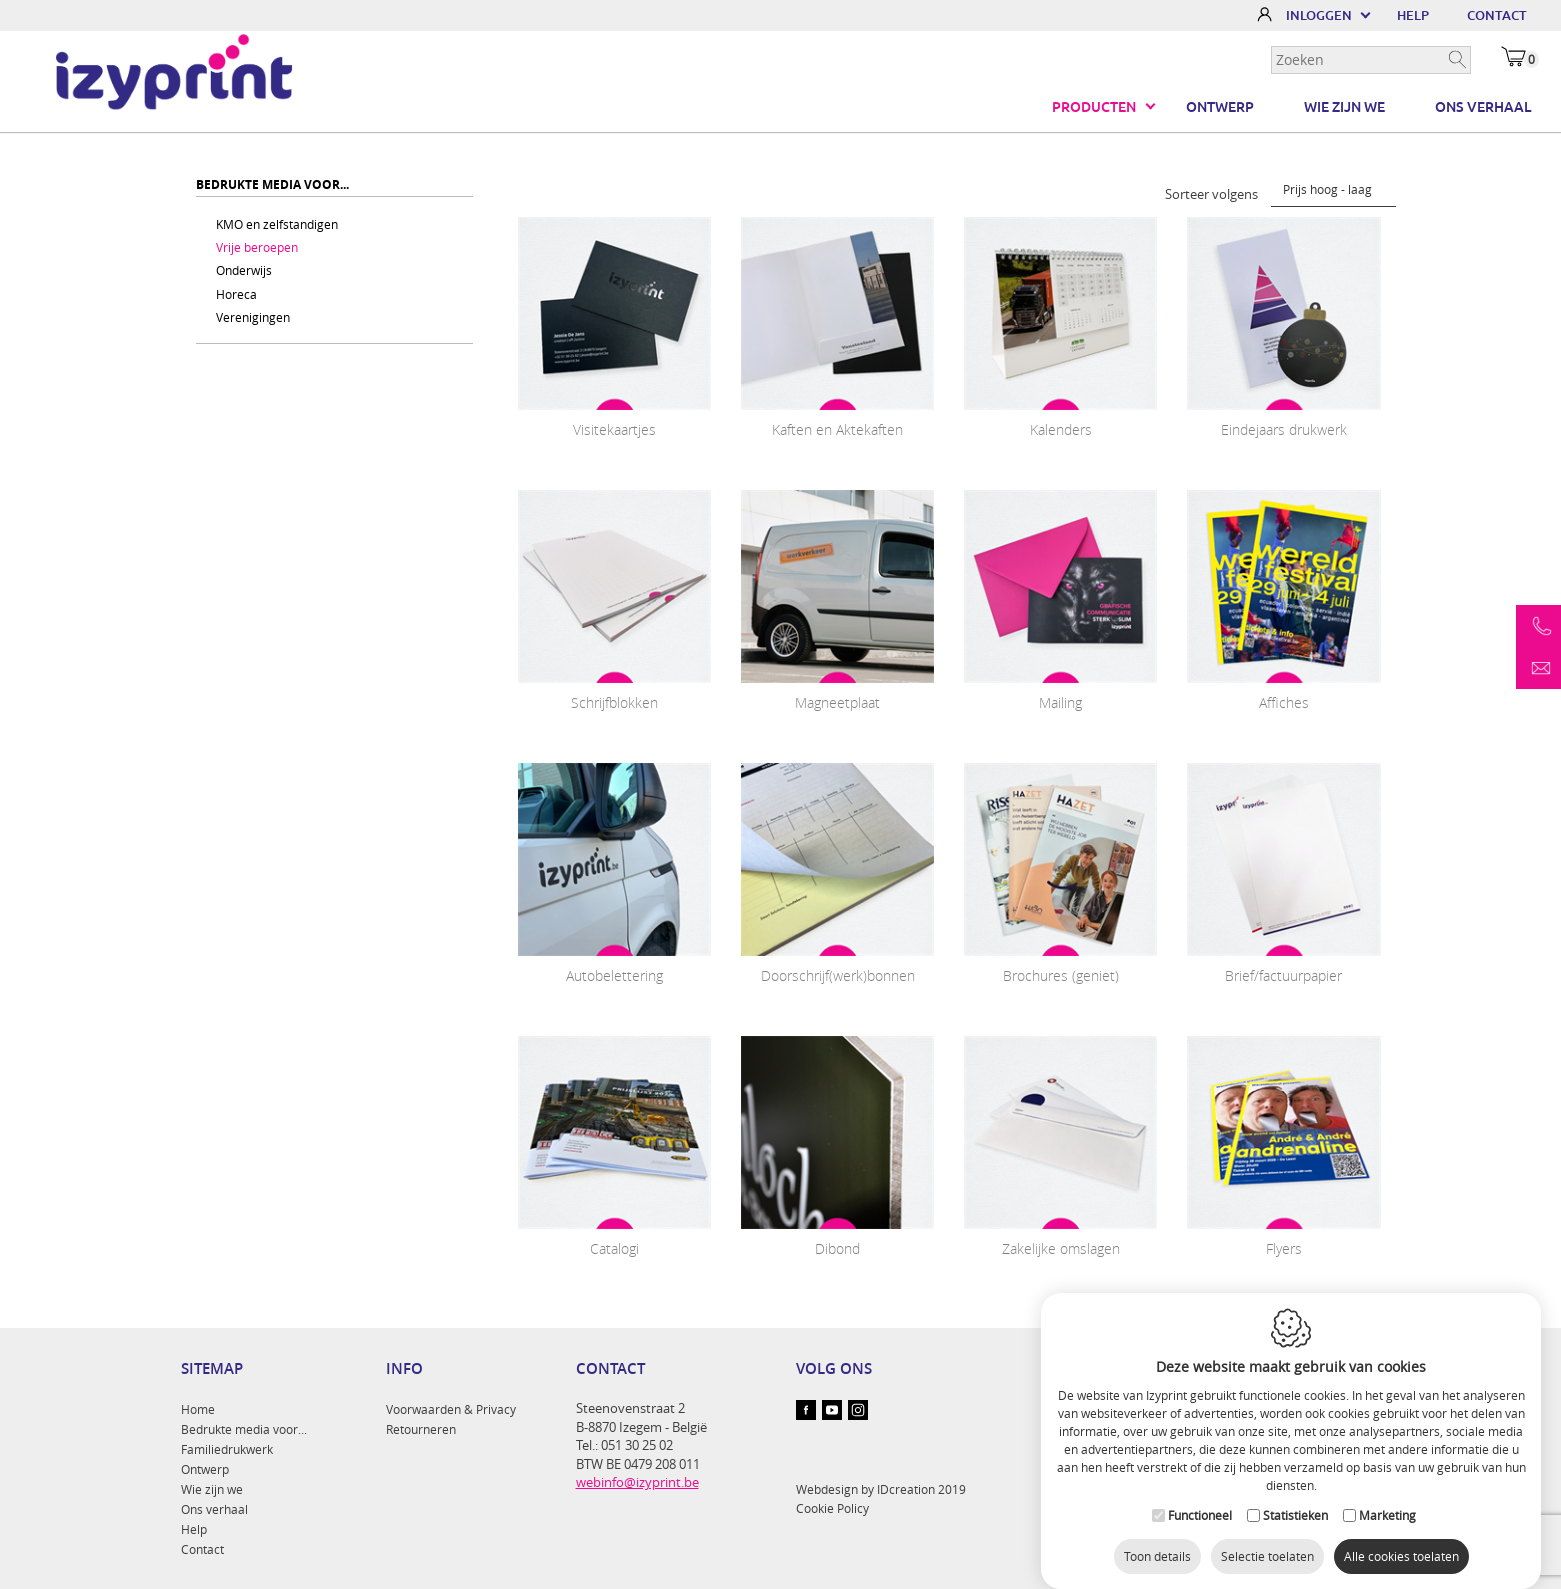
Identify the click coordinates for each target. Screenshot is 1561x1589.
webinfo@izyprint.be (637, 1482)
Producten (1094, 107)
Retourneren (421, 1429)
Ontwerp (1220, 107)
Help (194, 1529)
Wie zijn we (1344, 107)
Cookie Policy (832, 1508)
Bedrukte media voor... (244, 1429)
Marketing (1387, 1495)
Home (198, 1409)
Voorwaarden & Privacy (451, 1409)
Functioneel (1200, 1495)
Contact (202, 1549)
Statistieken (1295, 1495)
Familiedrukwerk (227, 1449)
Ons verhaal (1483, 107)
